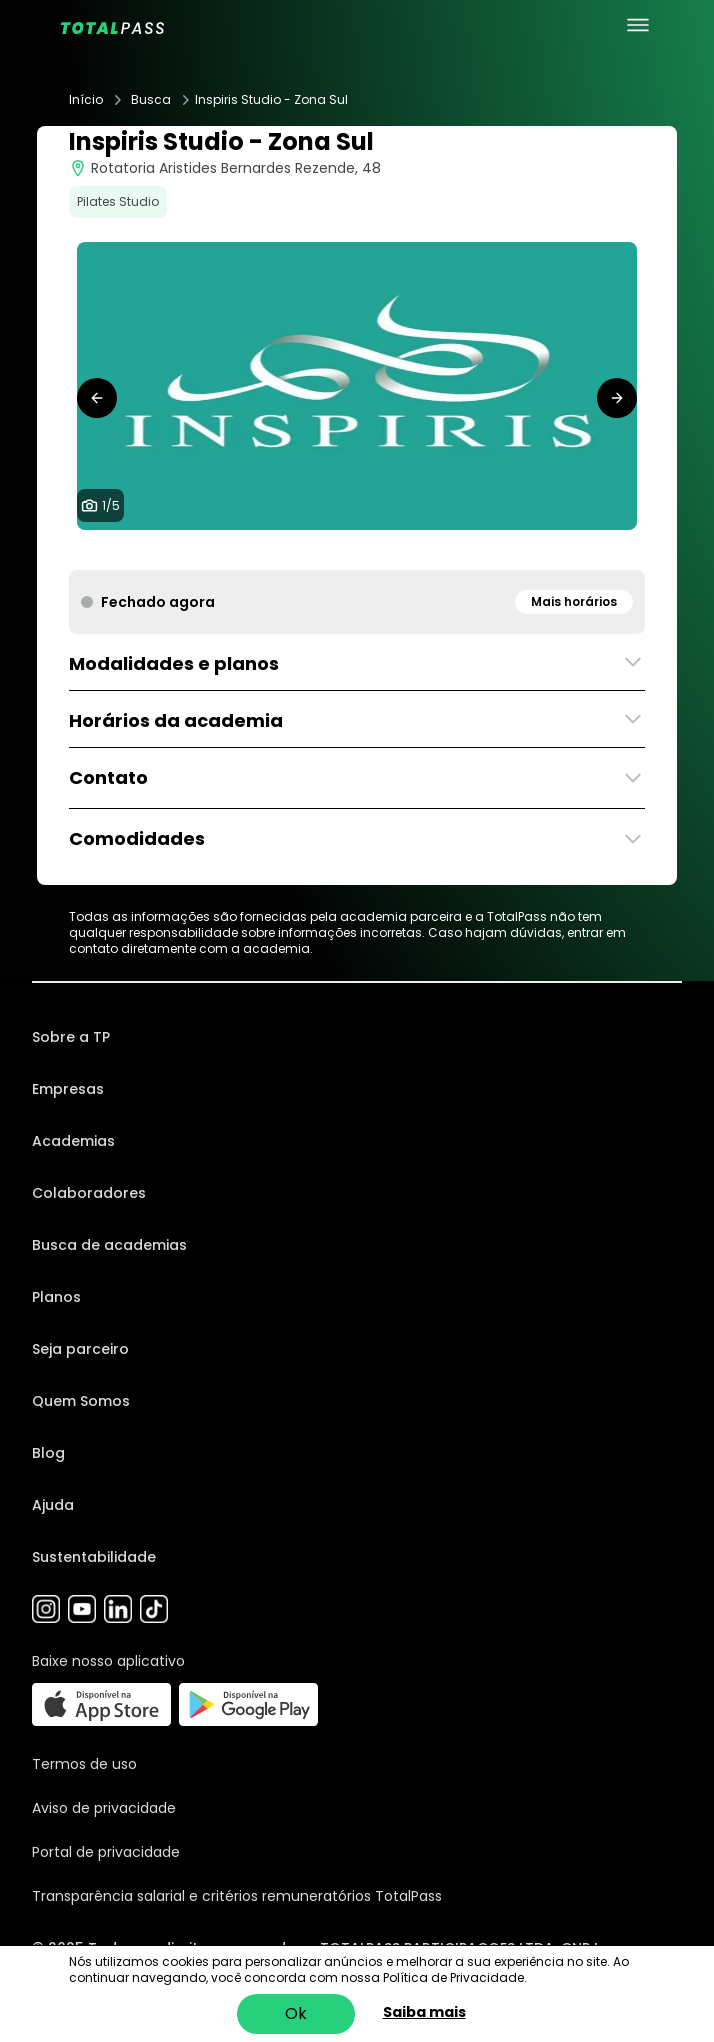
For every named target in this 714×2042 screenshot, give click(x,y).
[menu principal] (638, 25)
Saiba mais (424, 2012)
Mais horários (574, 601)
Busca (151, 100)
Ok (296, 2013)
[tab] (325, 550)
